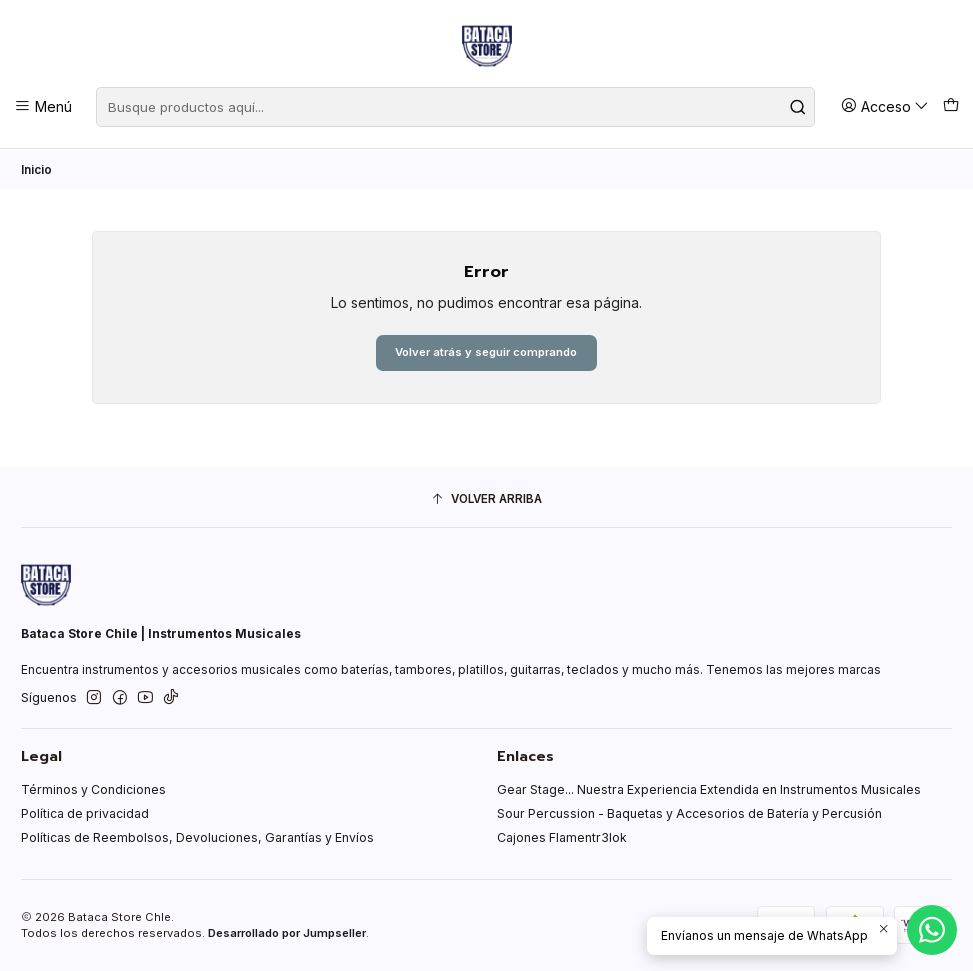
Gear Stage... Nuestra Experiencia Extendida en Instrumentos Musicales (709, 790)
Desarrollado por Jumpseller (287, 934)
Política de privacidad (85, 813)
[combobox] (455, 107)
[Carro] (950, 106)
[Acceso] (885, 106)
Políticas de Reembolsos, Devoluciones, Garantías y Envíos (197, 837)
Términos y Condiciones (93, 790)
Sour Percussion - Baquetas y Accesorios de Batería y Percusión (689, 813)
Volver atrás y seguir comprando (486, 351)
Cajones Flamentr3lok (562, 837)
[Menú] (43, 106)
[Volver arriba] (486, 500)
